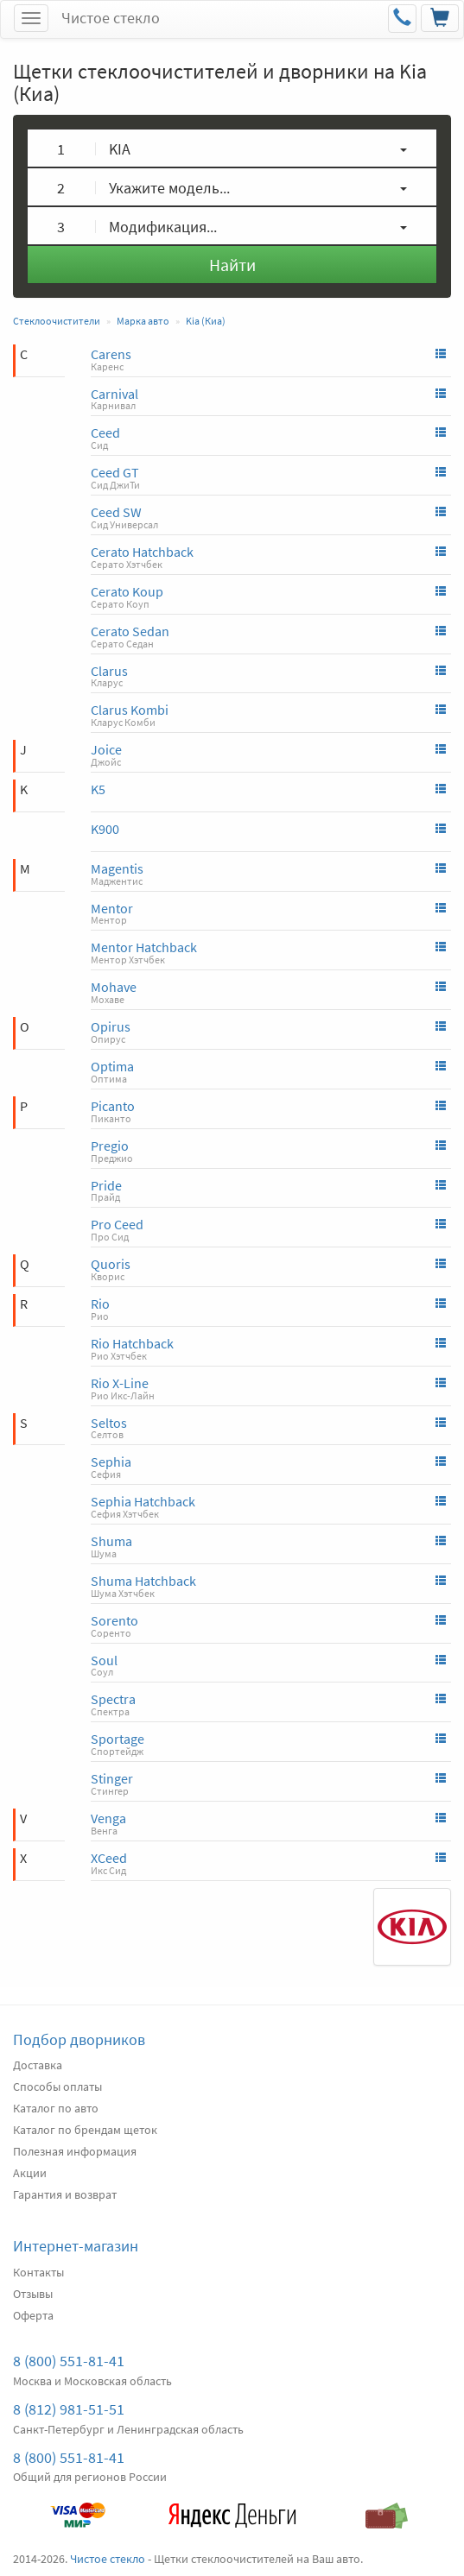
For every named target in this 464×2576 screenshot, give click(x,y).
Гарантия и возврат (65, 2194)
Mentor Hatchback (144, 947)
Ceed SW (116, 512)
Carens (111, 354)
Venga (108, 1818)
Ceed (105, 432)
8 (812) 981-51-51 (68, 2409)
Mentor (112, 908)
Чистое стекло (110, 18)
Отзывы (33, 2293)
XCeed (109, 1857)
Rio (100, 1303)
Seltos (109, 1422)
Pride (106, 1185)
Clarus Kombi (129, 709)
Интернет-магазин (75, 2246)
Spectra (113, 1699)
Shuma (111, 1541)
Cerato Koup (127, 591)
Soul (104, 1660)
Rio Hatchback (132, 1343)
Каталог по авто (56, 2108)
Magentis (117, 868)
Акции (30, 2173)
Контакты (38, 2272)
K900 (105, 828)
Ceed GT (115, 472)
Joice (106, 749)
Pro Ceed (117, 1224)
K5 (98, 789)
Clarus (109, 670)
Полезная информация (75, 2151)
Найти (232, 264)
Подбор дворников (79, 2039)
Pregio (110, 1145)
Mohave (114, 986)
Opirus (110, 1026)
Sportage (117, 1738)
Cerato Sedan (130, 631)
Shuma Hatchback (143, 1580)
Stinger (112, 1778)
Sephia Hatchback (143, 1501)
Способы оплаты (57, 2086)
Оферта (33, 2315)
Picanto (113, 1105)
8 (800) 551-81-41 (68, 2361)
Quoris (110, 1263)
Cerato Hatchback (142, 551)
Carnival (114, 393)
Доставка (37, 2065)
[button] (232, 148)
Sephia (111, 1461)
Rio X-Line (120, 1383)
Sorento (114, 1620)
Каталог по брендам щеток (85, 2129)
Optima (112, 1066)
